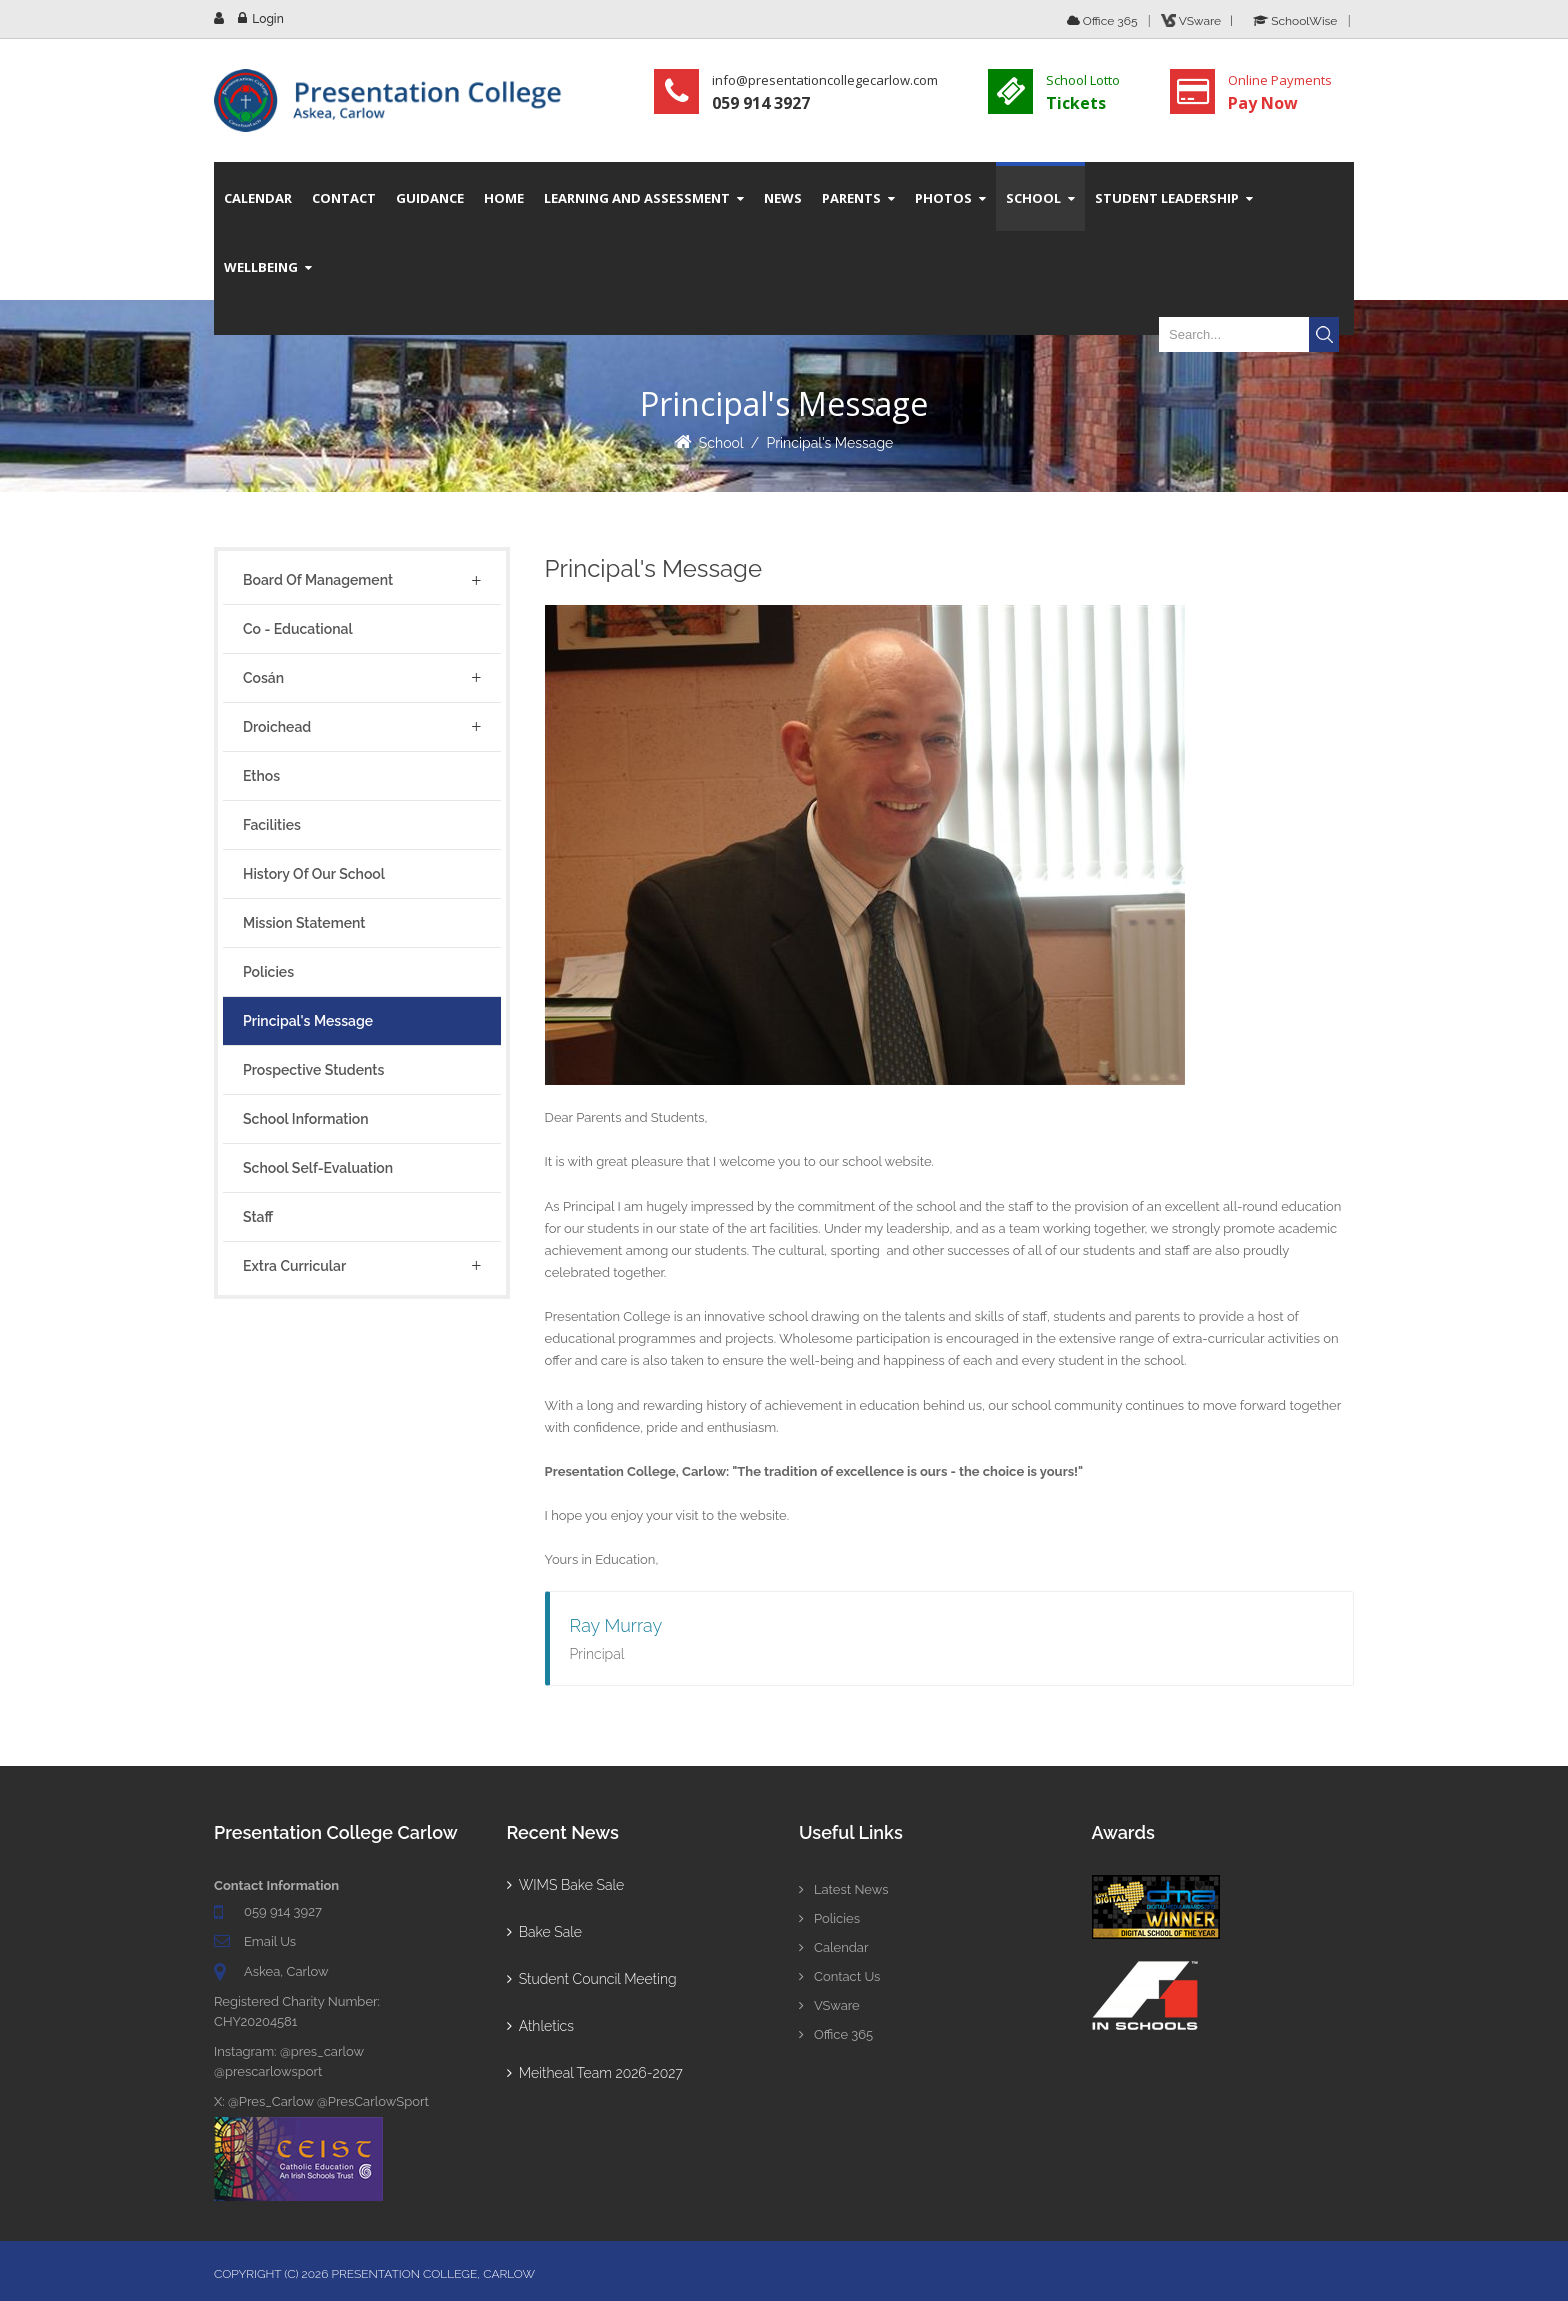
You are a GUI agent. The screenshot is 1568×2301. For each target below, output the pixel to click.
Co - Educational (298, 629)
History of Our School (314, 874)
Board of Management (318, 580)
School (721, 443)
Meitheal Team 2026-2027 (595, 2073)
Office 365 (1102, 21)
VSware (829, 2005)
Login (267, 19)
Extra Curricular (294, 1266)
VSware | (1200, 21)
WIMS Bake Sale (566, 1885)
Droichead (277, 727)
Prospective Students (313, 1070)
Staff (258, 1217)
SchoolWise (1295, 21)
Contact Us (839, 1976)
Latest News (844, 1889)
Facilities (272, 825)
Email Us (270, 1941)
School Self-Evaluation (318, 1168)
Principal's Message (829, 443)
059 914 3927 (283, 1911)
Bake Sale (544, 1932)
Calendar (833, 1947)
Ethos (261, 776)
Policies (268, 972)
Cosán (263, 678)
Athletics (540, 2026)
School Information (306, 1119)
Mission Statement (304, 923)
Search (1324, 334)
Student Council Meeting (592, 1979)
